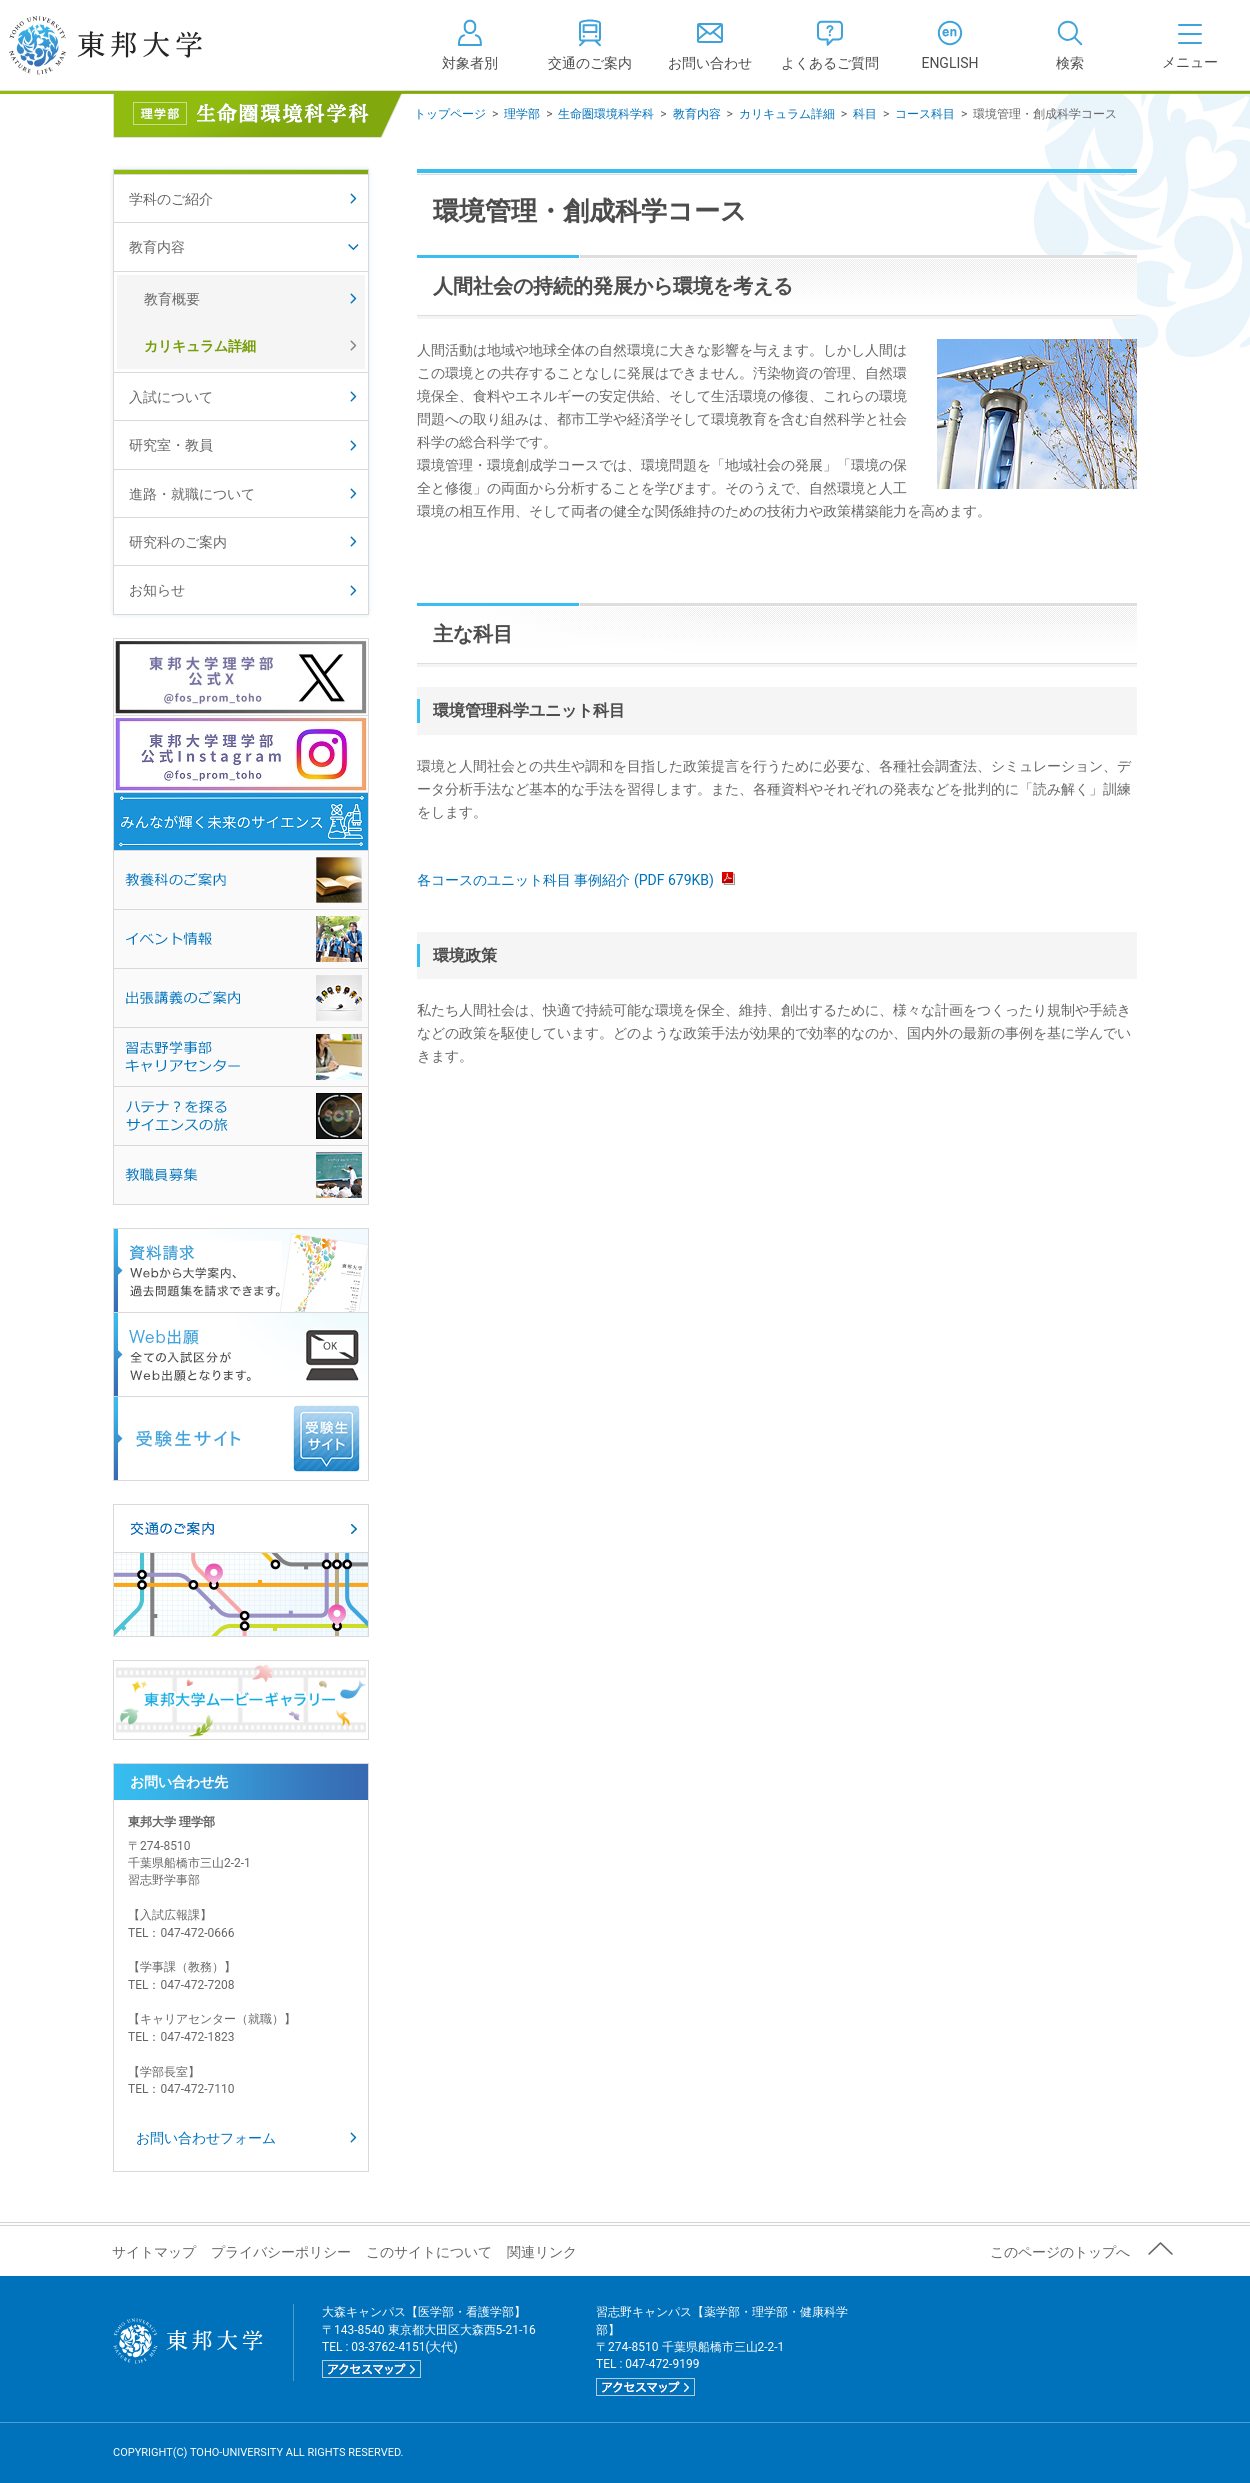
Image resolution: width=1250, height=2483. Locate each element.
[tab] (1070, 45)
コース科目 (925, 114)
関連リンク (542, 2252)
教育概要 (172, 299)
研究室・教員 (171, 445)
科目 (865, 114)
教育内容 (697, 114)
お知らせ (157, 590)
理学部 (522, 114)
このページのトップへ (1060, 2252)
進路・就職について (192, 494)
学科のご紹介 (171, 199)
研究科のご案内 (178, 542)
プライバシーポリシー (281, 2252)
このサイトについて (429, 2252)
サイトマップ (154, 2252)
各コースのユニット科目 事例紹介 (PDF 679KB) (576, 880)
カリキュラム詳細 (787, 114)
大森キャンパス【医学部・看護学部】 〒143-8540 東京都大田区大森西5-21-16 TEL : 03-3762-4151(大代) (429, 2341)
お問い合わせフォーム (206, 2138)
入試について (171, 397)
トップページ (450, 114)
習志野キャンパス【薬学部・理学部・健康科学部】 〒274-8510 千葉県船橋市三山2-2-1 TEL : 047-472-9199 (722, 2350)
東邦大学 (127, 45)
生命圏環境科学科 (606, 114)
